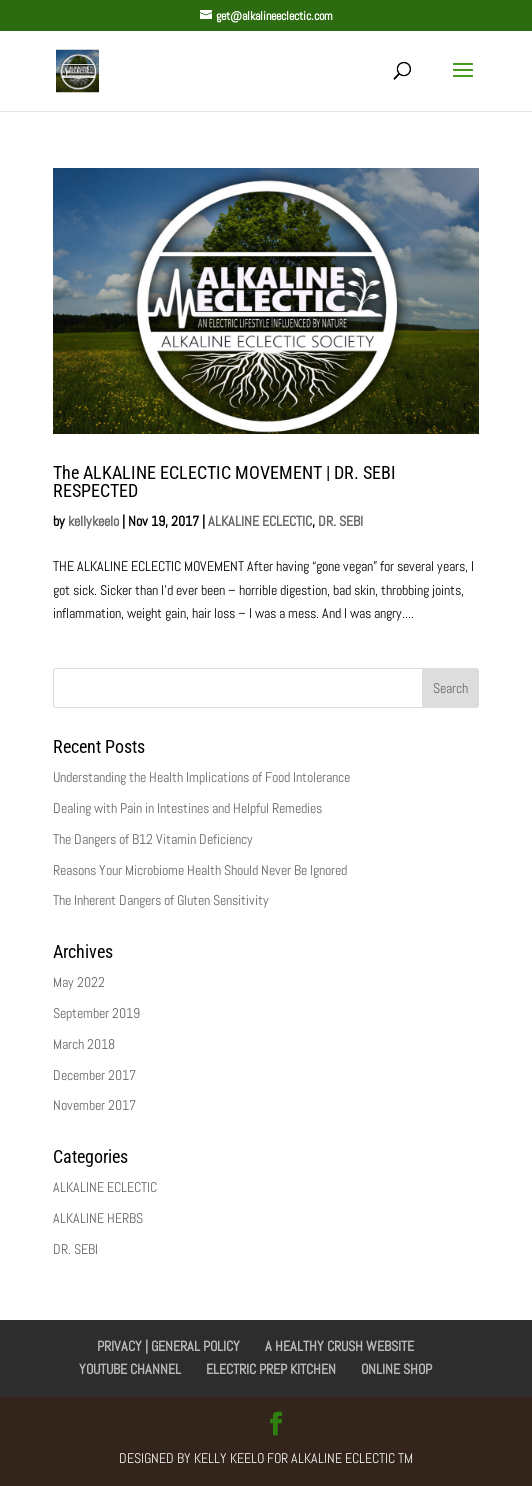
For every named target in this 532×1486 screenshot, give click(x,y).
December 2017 (94, 1075)
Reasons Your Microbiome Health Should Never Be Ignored (200, 870)
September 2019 (96, 1013)
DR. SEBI (340, 521)
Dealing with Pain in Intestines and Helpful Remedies (187, 808)
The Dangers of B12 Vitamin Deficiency (153, 839)
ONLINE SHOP (396, 1369)
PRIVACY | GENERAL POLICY (168, 1346)
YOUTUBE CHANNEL (130, 1369)
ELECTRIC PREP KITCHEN (271, 1369)
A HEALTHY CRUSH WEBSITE (339, 1346)
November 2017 (94, 1105)
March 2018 (84, 1044)
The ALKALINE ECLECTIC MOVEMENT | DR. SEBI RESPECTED (224, 481)
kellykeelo (93, 521)
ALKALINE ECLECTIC (260, 521)
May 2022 (79, 982)
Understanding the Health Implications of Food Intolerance (201, 777)
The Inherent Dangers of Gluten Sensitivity (161, 900)
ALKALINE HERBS (98, 1218)
